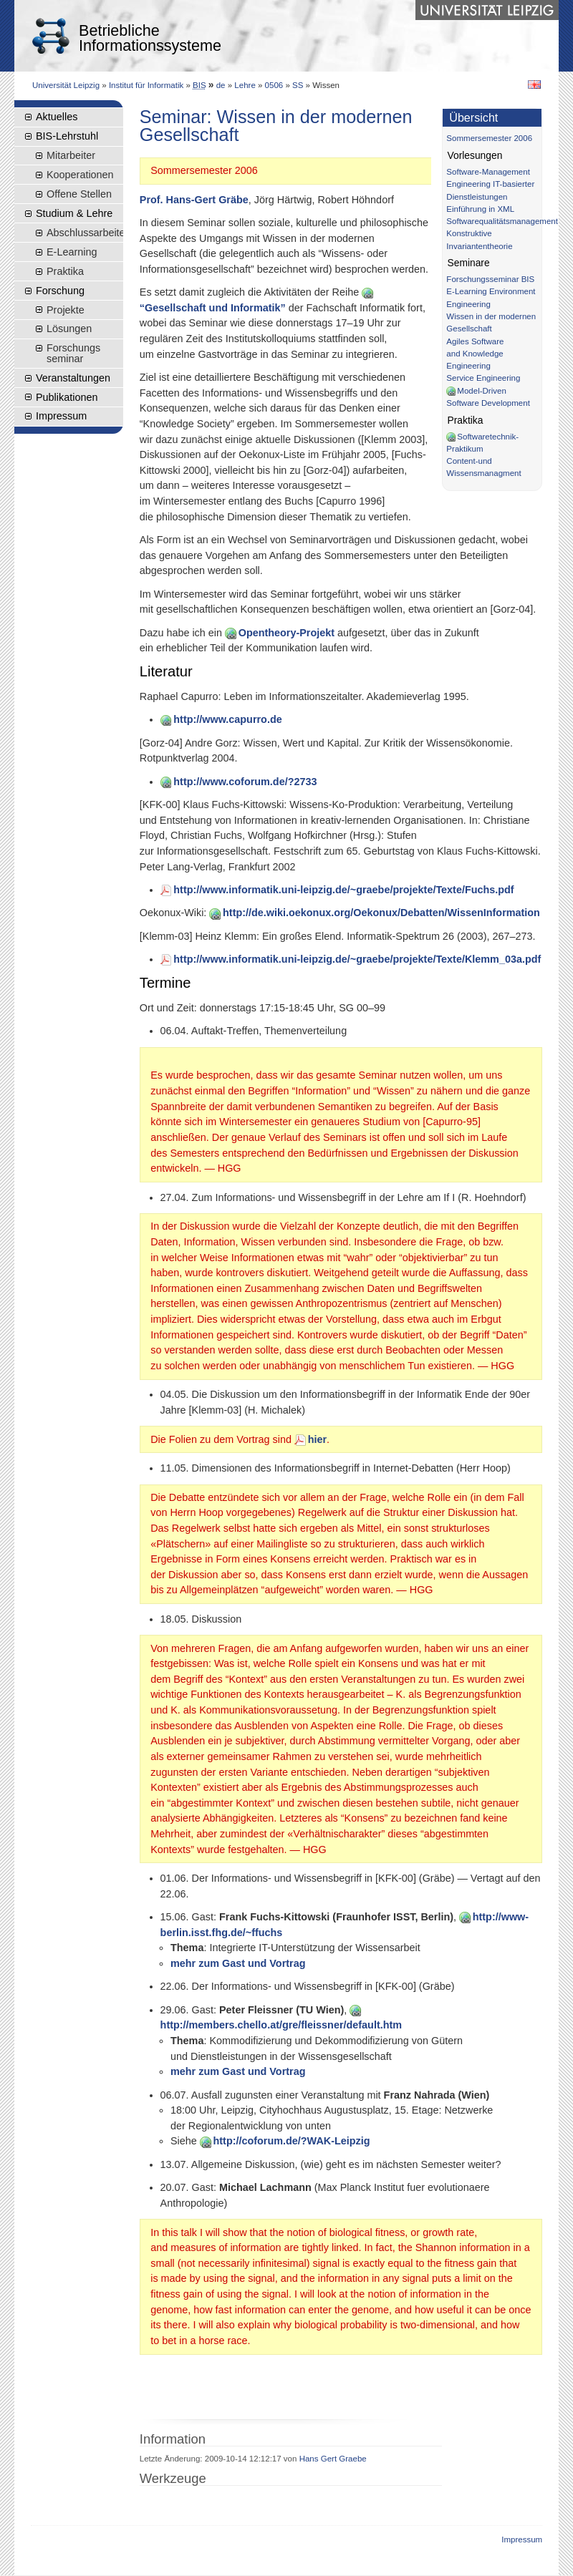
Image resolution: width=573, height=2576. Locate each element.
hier (310, 1439)
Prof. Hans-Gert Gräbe (194, 199)
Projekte (66, 310)
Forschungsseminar (73, 353)
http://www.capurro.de (221, 719)
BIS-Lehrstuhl (67, 136)
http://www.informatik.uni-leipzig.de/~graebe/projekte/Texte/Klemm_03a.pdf (350, 959)
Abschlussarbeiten (85, 232)
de (221, 85)
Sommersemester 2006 (489, 138)
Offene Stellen (79, 194)
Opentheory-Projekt (279, 632)
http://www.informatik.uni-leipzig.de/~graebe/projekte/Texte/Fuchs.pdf (337, 889)
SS (297, 85)
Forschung (60, 290)
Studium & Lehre (74, 213)
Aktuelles (56, 116)
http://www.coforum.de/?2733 (238, 781)
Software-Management (488, 171)
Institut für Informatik (146, 85)
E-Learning (72, 252)
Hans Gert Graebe (333, 2458)
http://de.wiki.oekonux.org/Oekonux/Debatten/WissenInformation (374, 912)
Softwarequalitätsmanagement (502, 221)
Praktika (65, 271)
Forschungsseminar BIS (490, 279)
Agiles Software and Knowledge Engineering (475, 354)
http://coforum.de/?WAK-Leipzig (285, 2141)
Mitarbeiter (71, 155)
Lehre (244, 85)
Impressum (61, 416)
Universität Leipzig (66, 85)
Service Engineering (483, 378)
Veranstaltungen (73, 378)
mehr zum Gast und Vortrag (237, 1963)
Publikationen (66, 397)
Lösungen (69, 328)
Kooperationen (80, 174)
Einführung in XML (480, 209)
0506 (274, 85)
